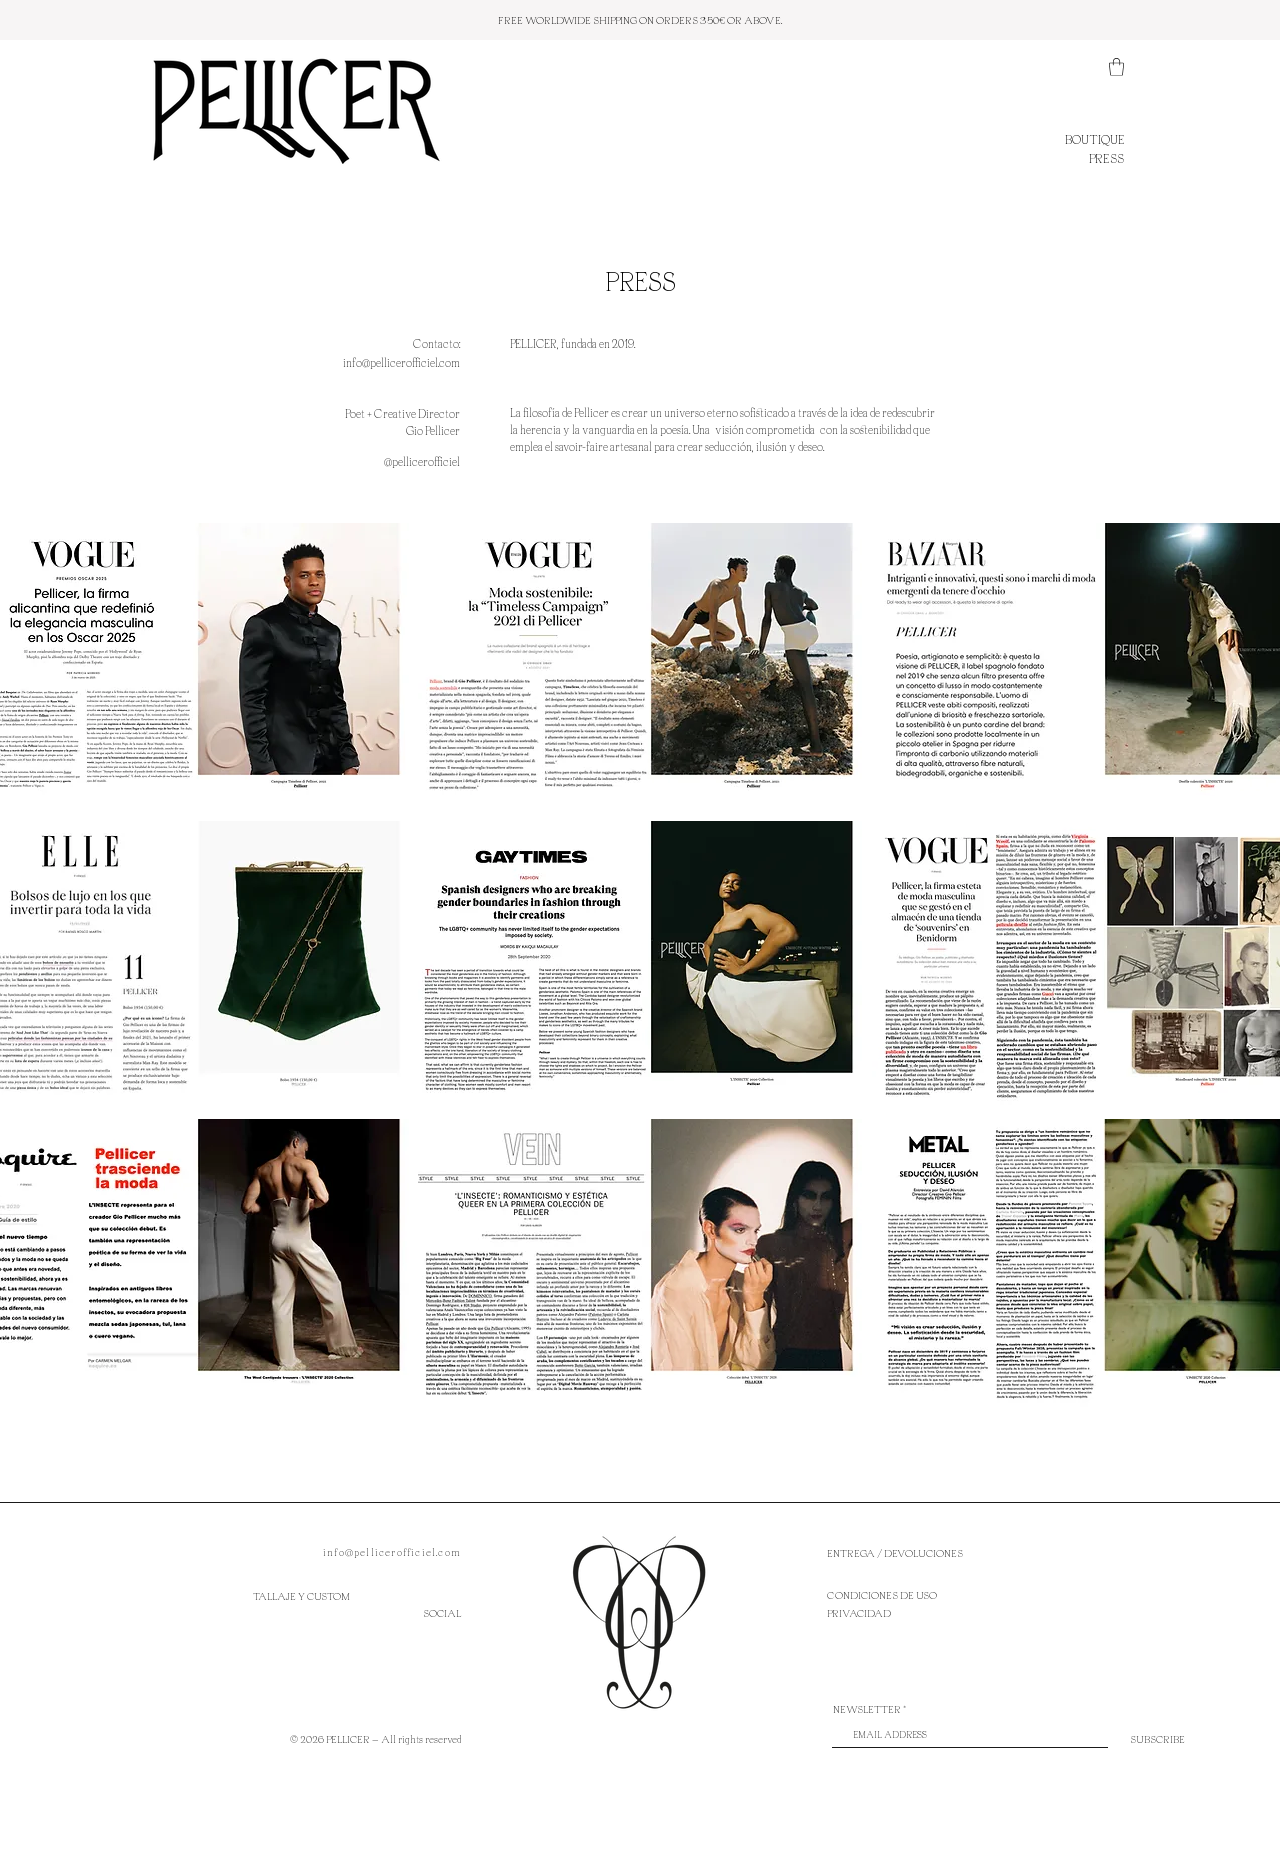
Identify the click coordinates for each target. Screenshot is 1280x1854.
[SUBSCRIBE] (1157, 1739)
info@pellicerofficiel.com (392, 1552)
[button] (1116, 67)
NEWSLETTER (867, 1709)
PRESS (1106, 158)
